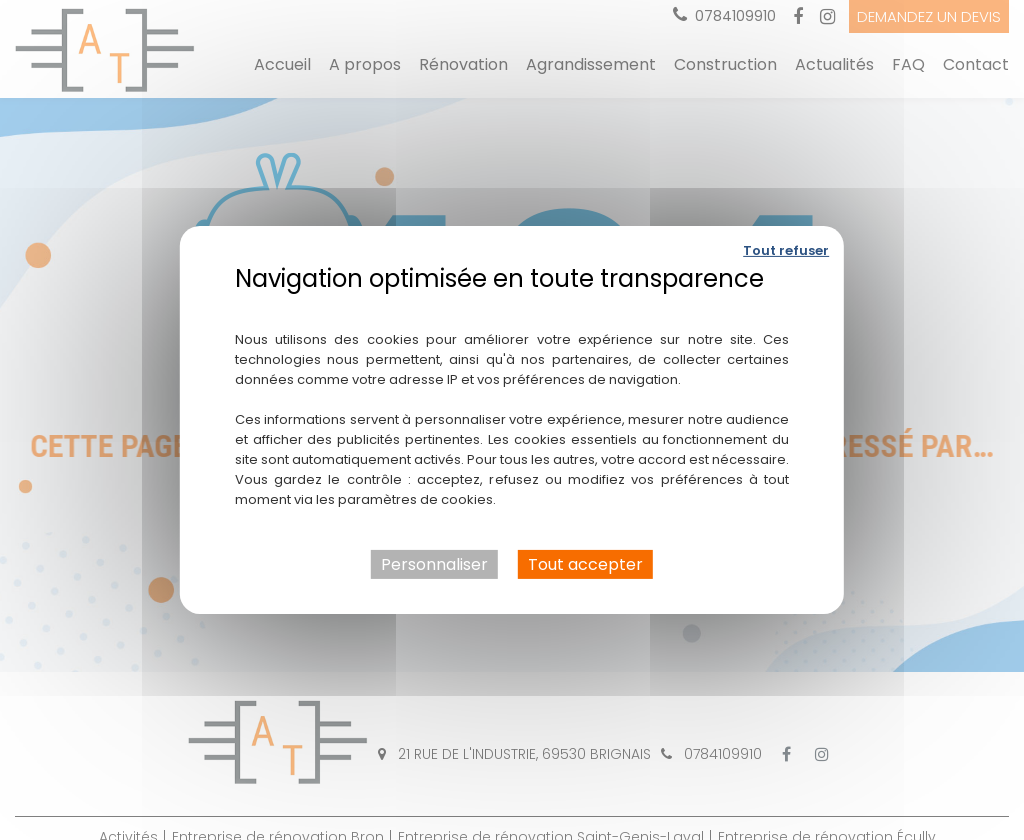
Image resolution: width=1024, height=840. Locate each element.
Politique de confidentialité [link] (511, 308)
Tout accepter (585, 564)
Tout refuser (786, 250)
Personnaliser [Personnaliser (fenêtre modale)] (434, 564)
